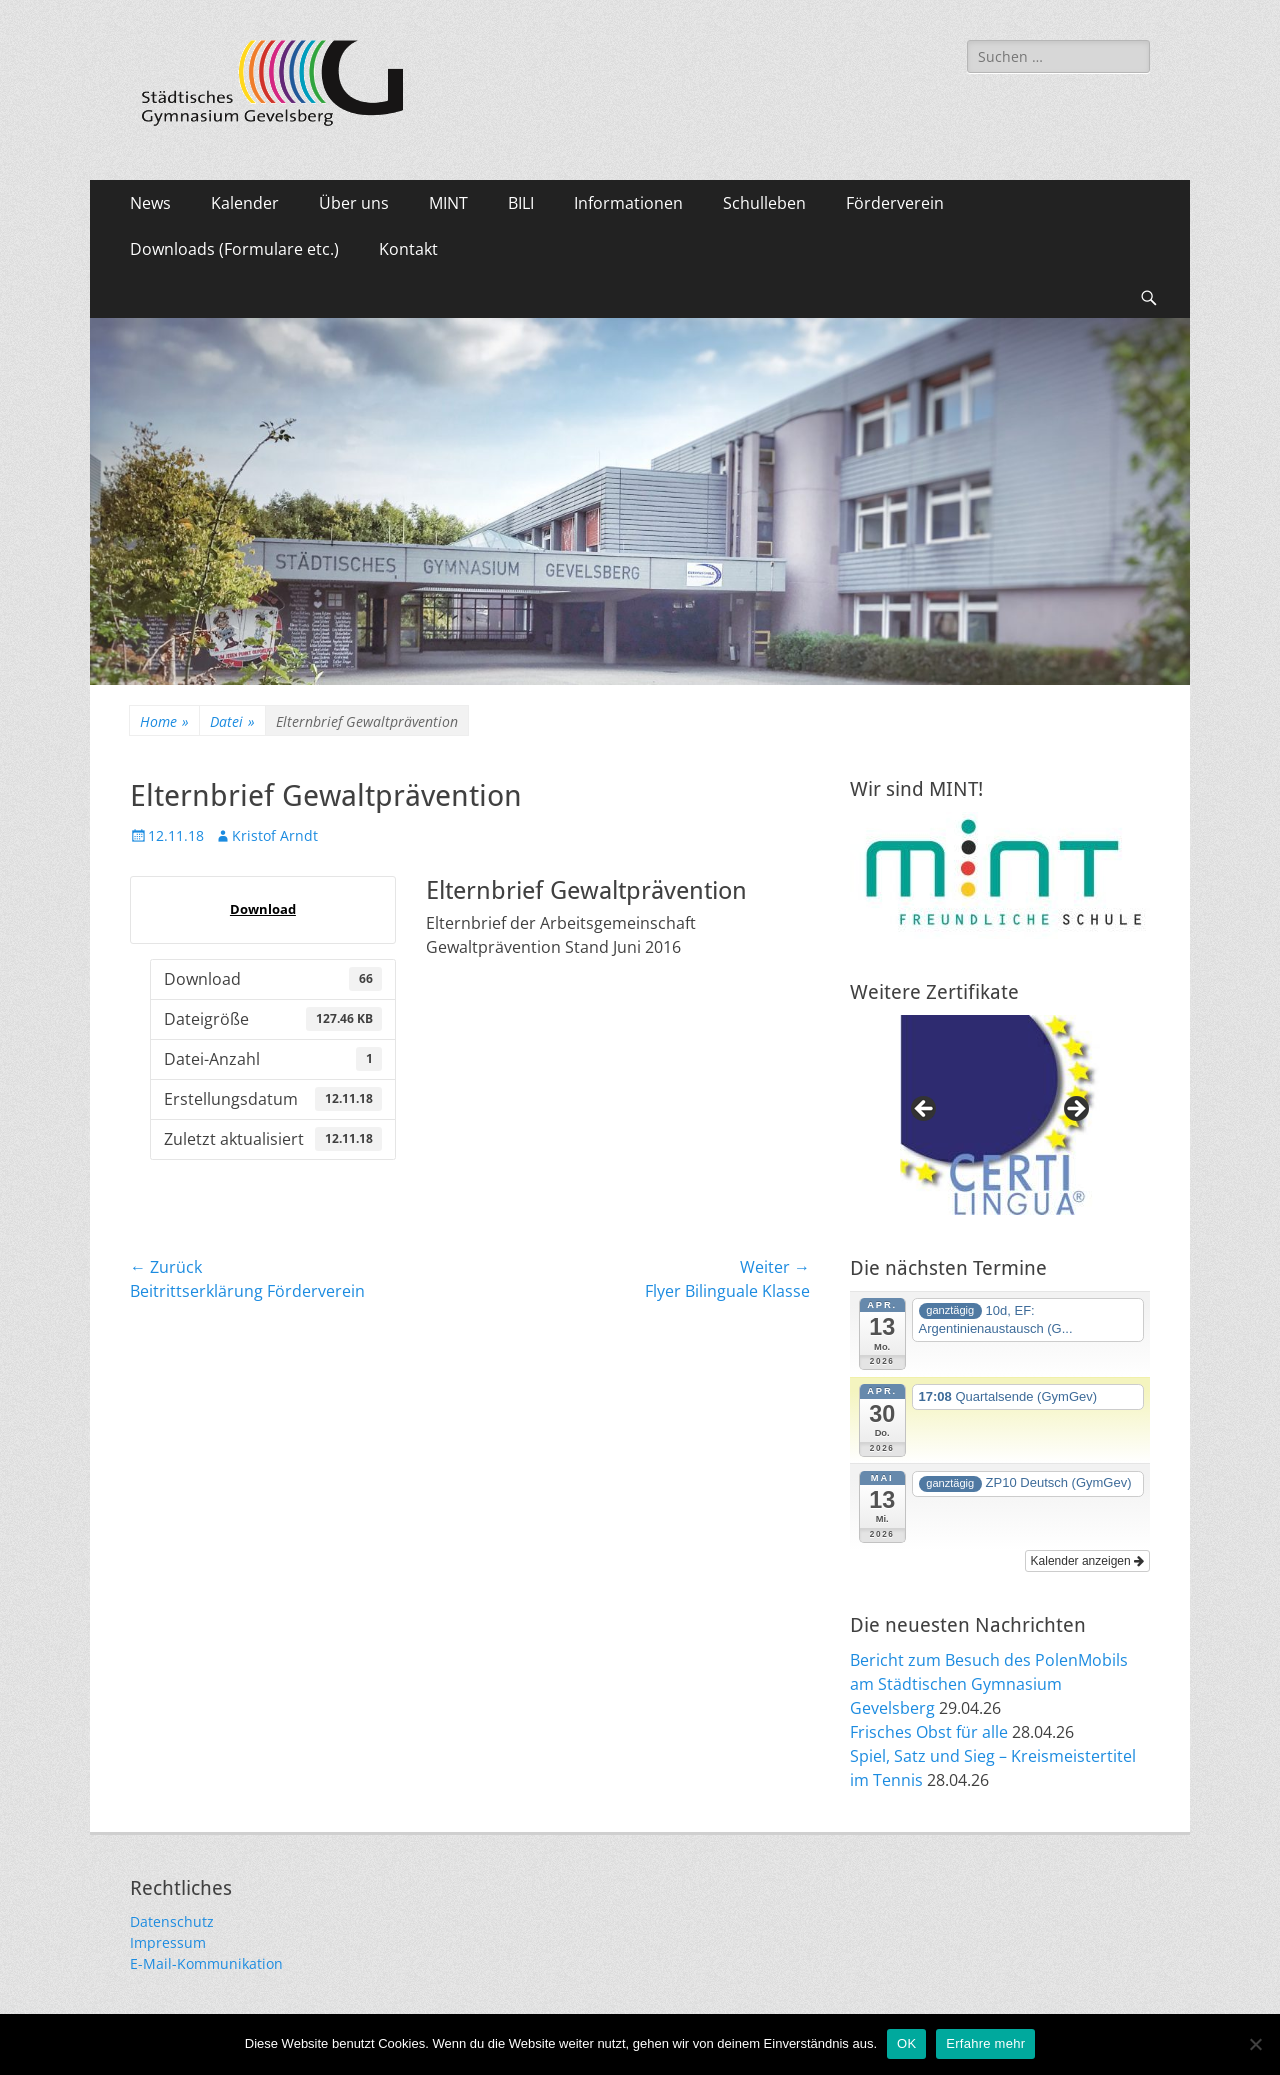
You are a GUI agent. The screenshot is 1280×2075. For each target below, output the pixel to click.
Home (164, 721)
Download (263, 909)
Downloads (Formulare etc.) (234, 249)
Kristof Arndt (275, 835)
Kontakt (408, 249)
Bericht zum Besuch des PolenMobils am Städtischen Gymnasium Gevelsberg (989, 1684)
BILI (521, 203)
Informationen (628, 203)
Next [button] (1075, 1110)
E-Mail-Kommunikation (206, 1963)
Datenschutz (172, 1921)
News (150, 203)
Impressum (168, 1942)
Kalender (245, 203)
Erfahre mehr (985, 2043)
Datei (232, 721)
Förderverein (895, 203)
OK (906, 2043)
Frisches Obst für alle (929, 1732)
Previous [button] (925, 1110)
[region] (1000, 1115)
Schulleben (764, 203)
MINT (448, 203)
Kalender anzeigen (1087, 1561)
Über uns (354, 203)
